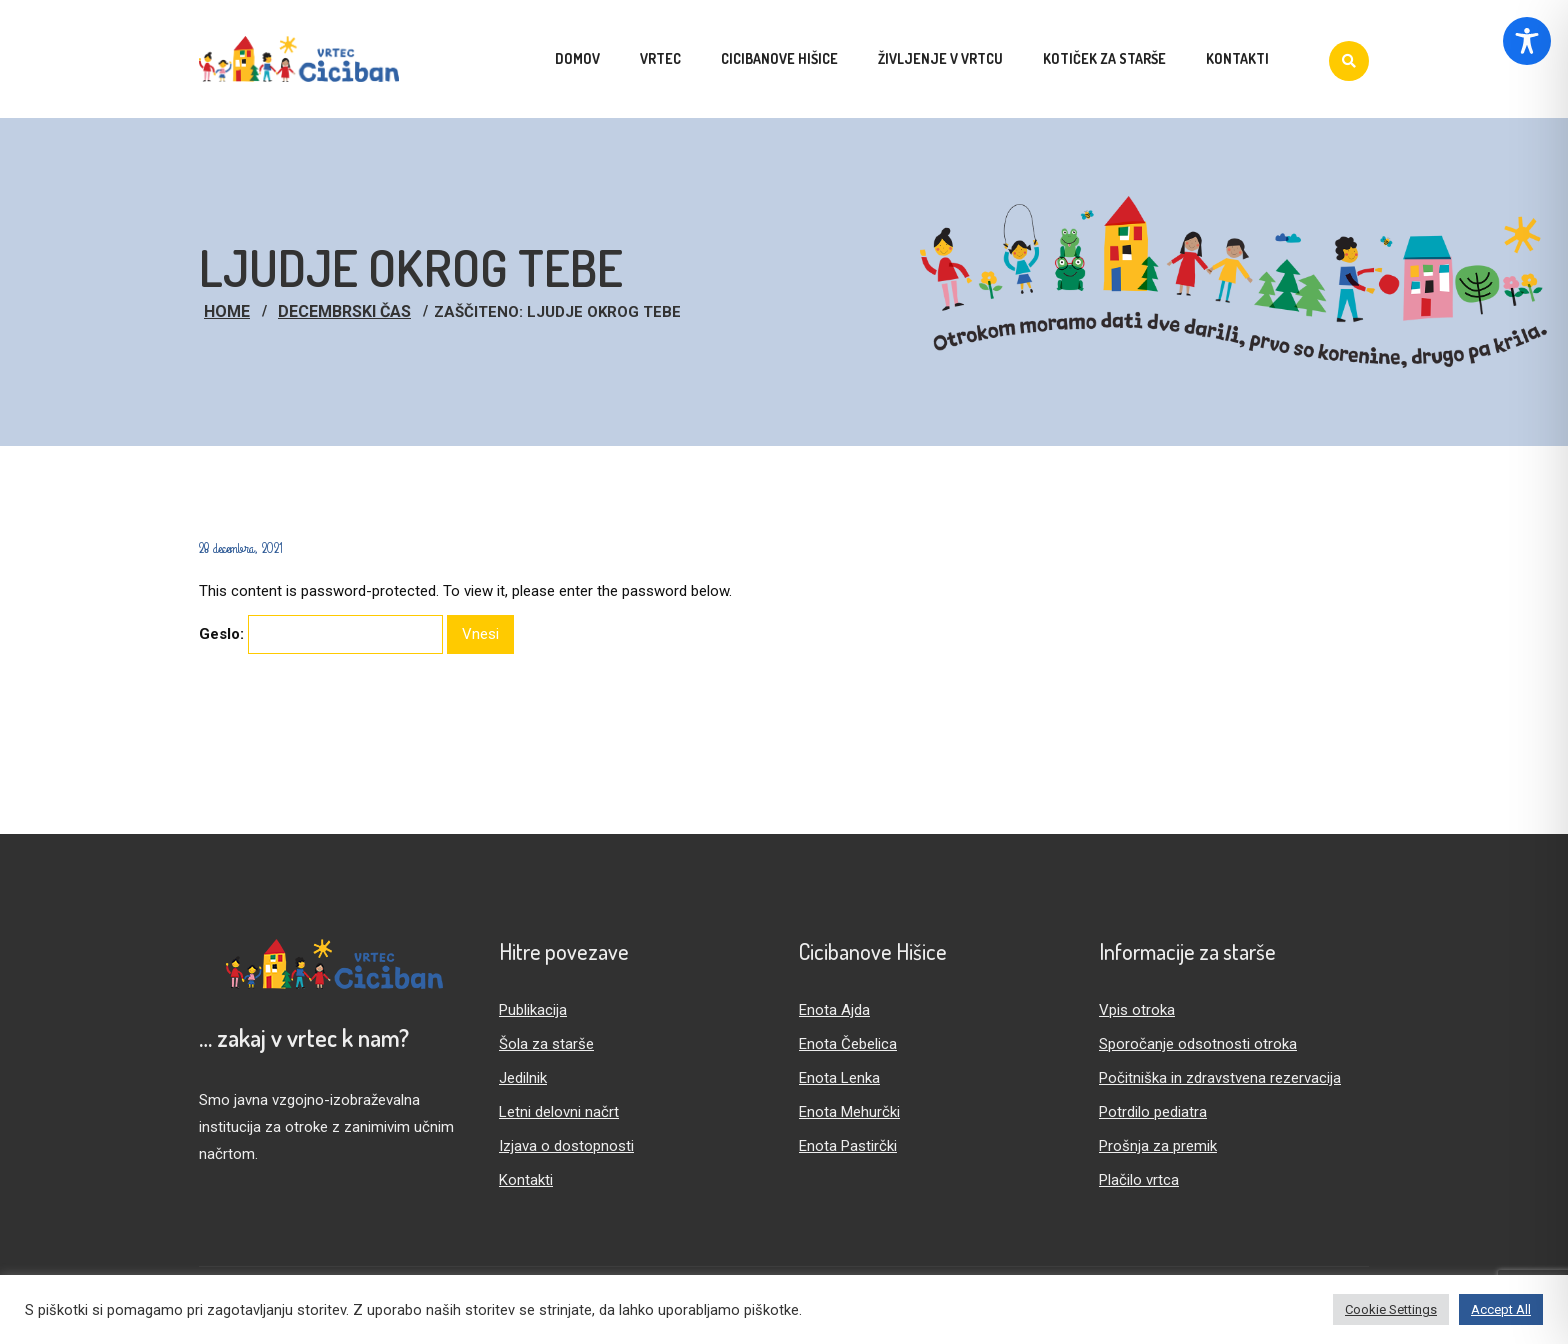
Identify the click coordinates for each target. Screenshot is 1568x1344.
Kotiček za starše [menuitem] (1104, 58)
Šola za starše (546, 1044)
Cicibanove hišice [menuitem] (779, 58)
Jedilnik (523, 1078)
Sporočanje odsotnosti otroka (1198, 1044)
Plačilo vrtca (1139, 1180)
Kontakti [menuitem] (1237, 58)
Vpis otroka (1137, 1010)
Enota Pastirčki (848, 1146)
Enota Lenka (839, 1078)
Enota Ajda (834, 1010)
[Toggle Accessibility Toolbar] (1527, 41)
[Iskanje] (1349, 61)
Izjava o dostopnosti (566, 1146)
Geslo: (321, 634)
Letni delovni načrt (559, 1112)
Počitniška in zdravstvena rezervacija (1220, 1078)
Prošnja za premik (1158, 1146)
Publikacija (533, 1010)
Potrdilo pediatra (1153, 1112)
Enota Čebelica (848, 1044)
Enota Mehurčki (849, 1112)
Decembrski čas (344, 311)
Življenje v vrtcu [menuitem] (940, 58)
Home (227, 311)
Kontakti (526, 1180)
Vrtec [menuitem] (660, 58)
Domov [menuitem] (577, 58)
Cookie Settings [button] (1391, 1309)
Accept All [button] (1501, 1309)
